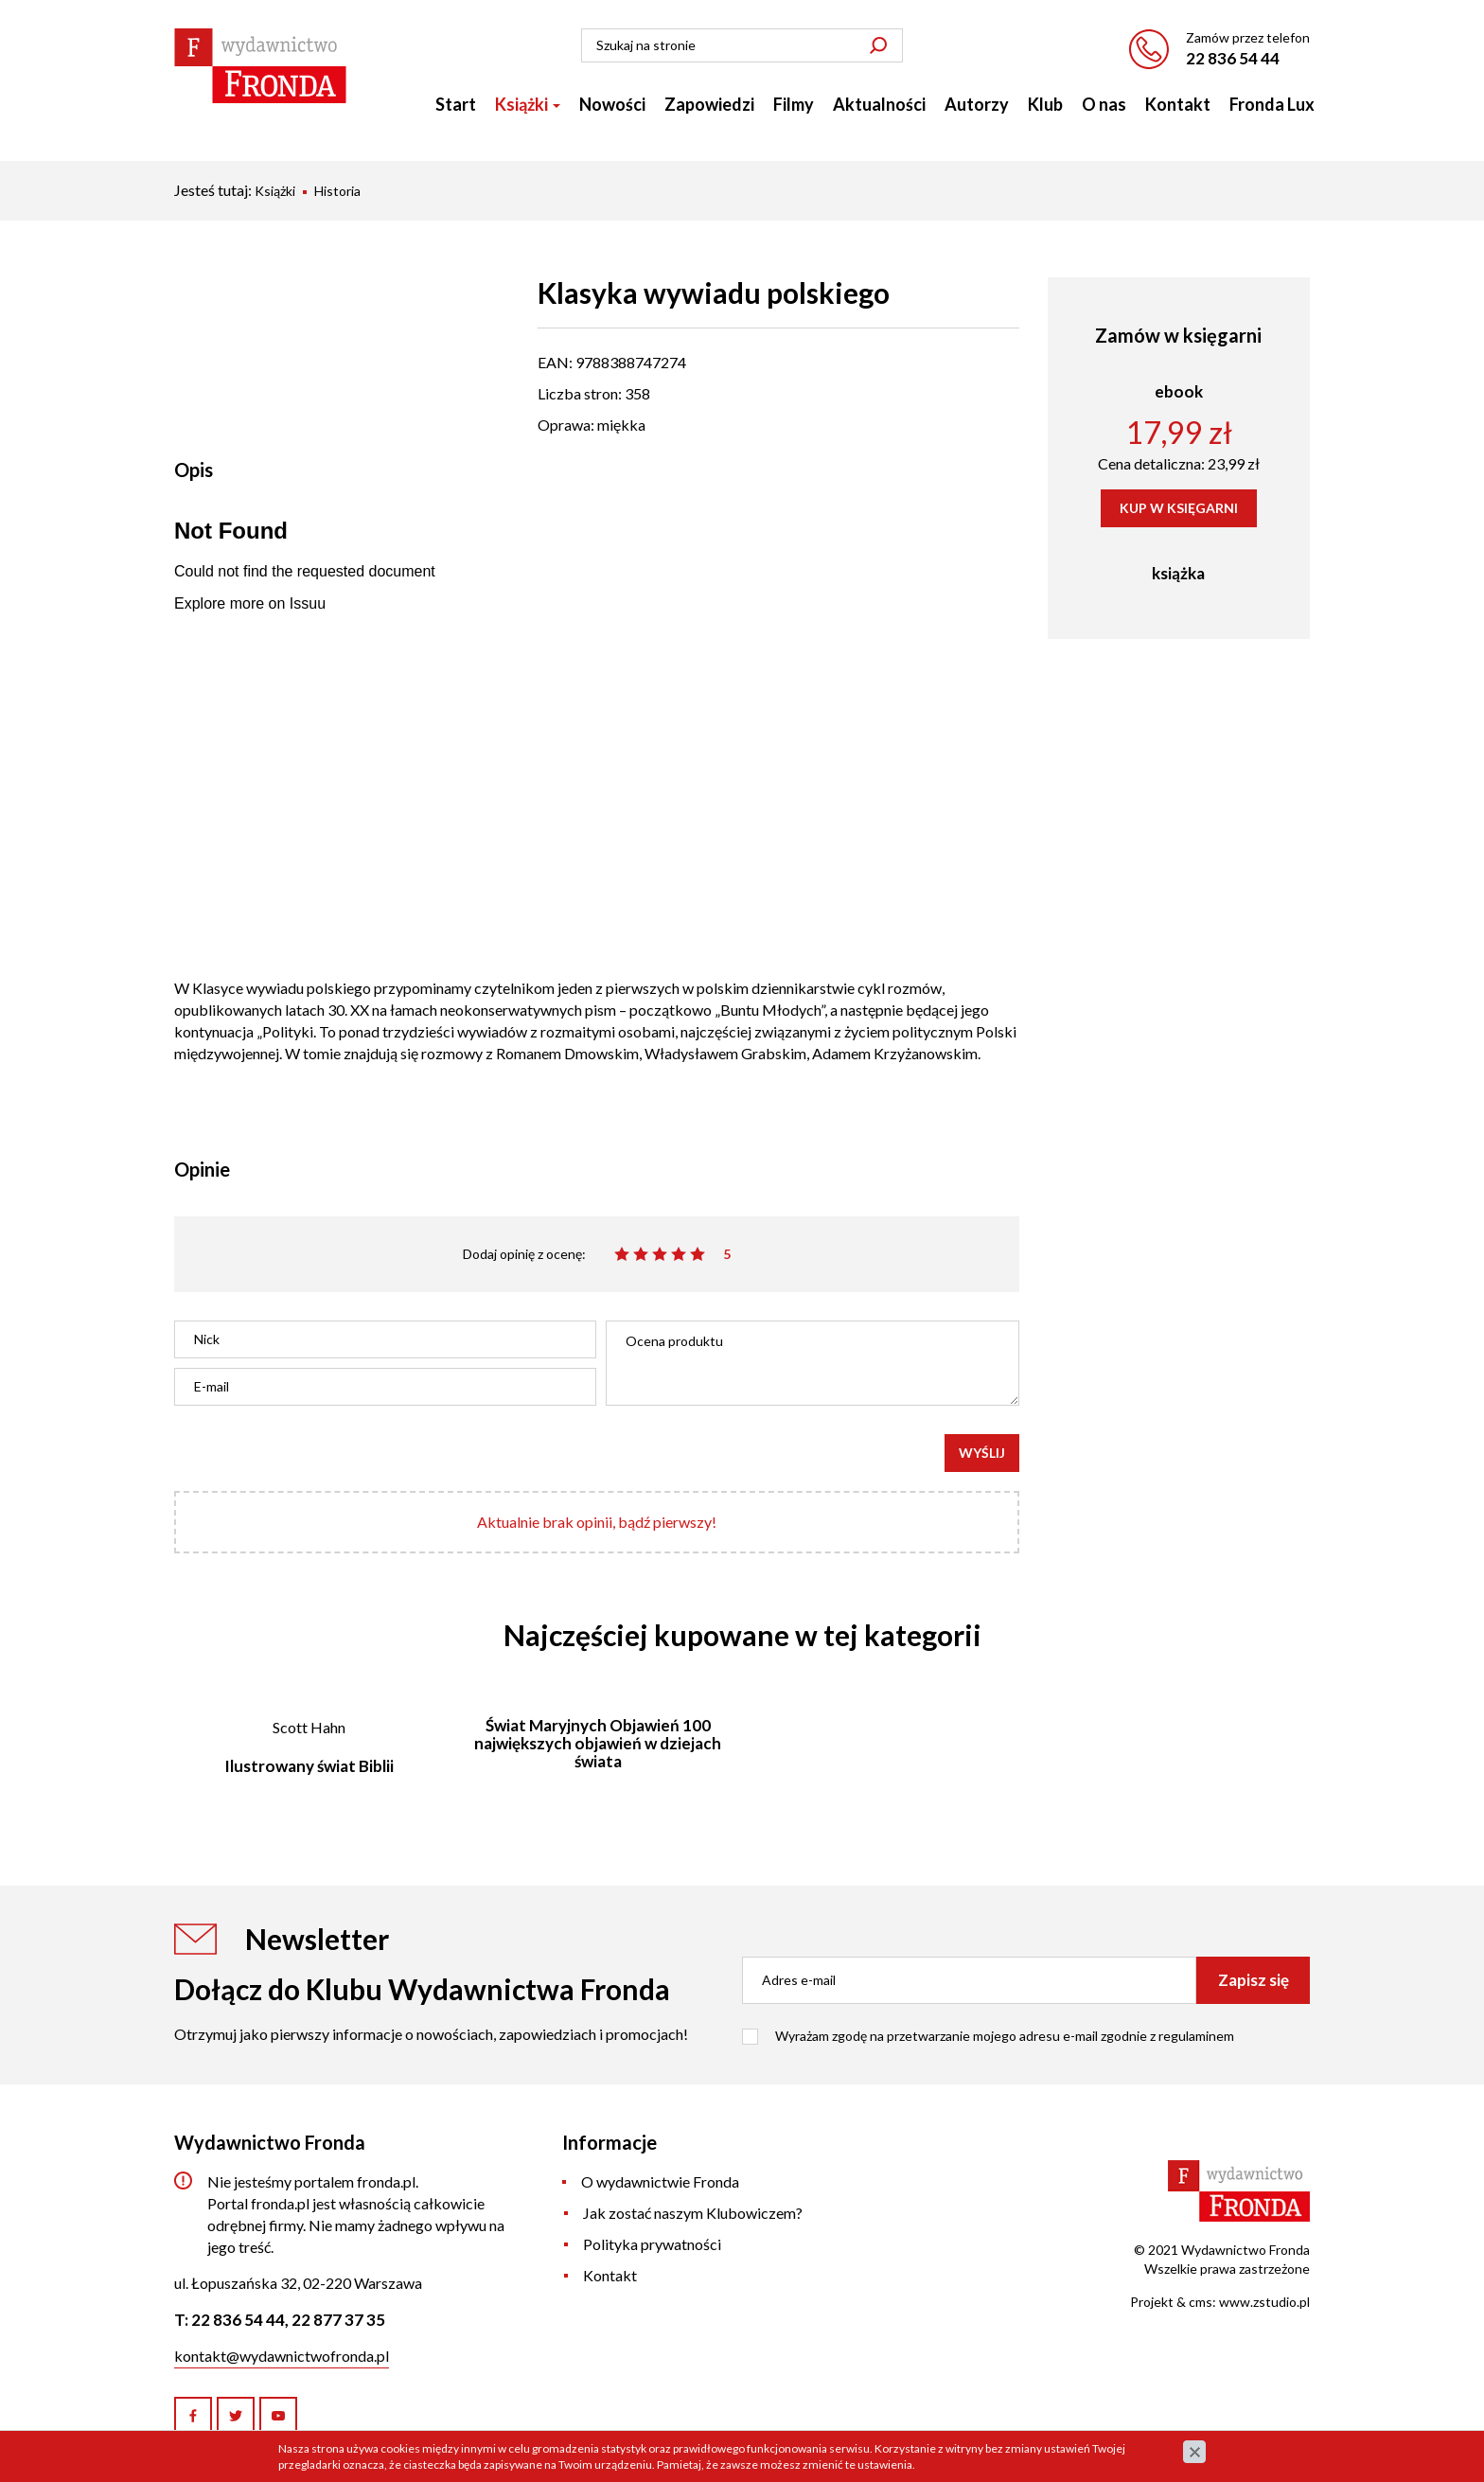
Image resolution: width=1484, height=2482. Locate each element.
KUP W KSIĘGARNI (1179, 508)
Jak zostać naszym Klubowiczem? (693, 2213)
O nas (1104, 104)
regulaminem (1196, 2036)
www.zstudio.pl (1264, 2302)
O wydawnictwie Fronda (660, 2181)
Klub (1045, 104)
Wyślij (982, 1453)
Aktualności (879, 104)
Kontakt (1177, 104)
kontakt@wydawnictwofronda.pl (281, 2356)
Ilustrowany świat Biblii (309, 1766)
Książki (527, 104)
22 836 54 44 (1233, 58)
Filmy (793, 104)
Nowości (612, 104)
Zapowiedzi (709, 104)
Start (455, 104)
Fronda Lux (1272, 104)
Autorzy (977, 104)
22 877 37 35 (338, 2320)
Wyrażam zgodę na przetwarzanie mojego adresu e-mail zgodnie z (1004, 2036)
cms (1200, 2302)
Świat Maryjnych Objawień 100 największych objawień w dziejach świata (597, 1742)
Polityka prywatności (652, 2244)
